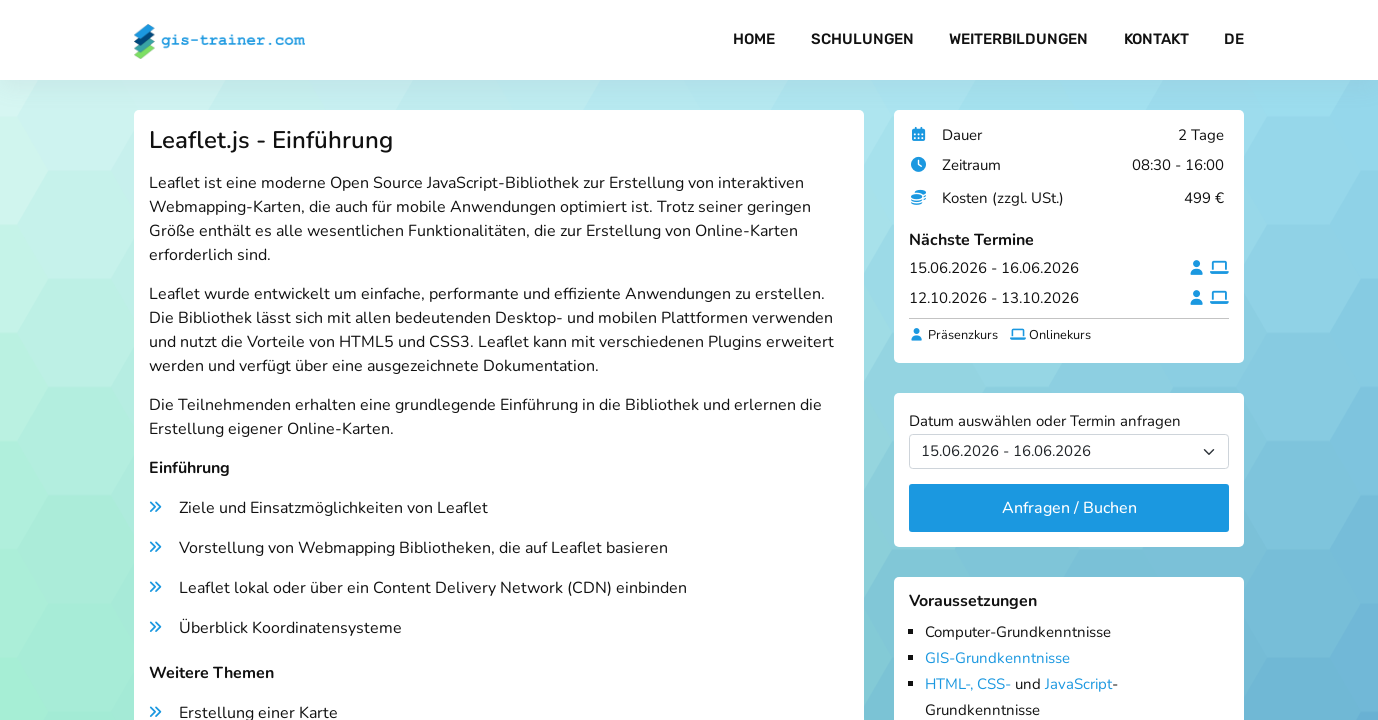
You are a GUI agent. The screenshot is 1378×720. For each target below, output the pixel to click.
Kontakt (1156, 40)
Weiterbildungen (1019, 40)
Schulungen (862, 40)
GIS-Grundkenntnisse (997, 658)
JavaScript (1078, 684)
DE (1234, 40)
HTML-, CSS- (968, 684)
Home (754, 40)
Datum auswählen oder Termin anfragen (1045, 421)
